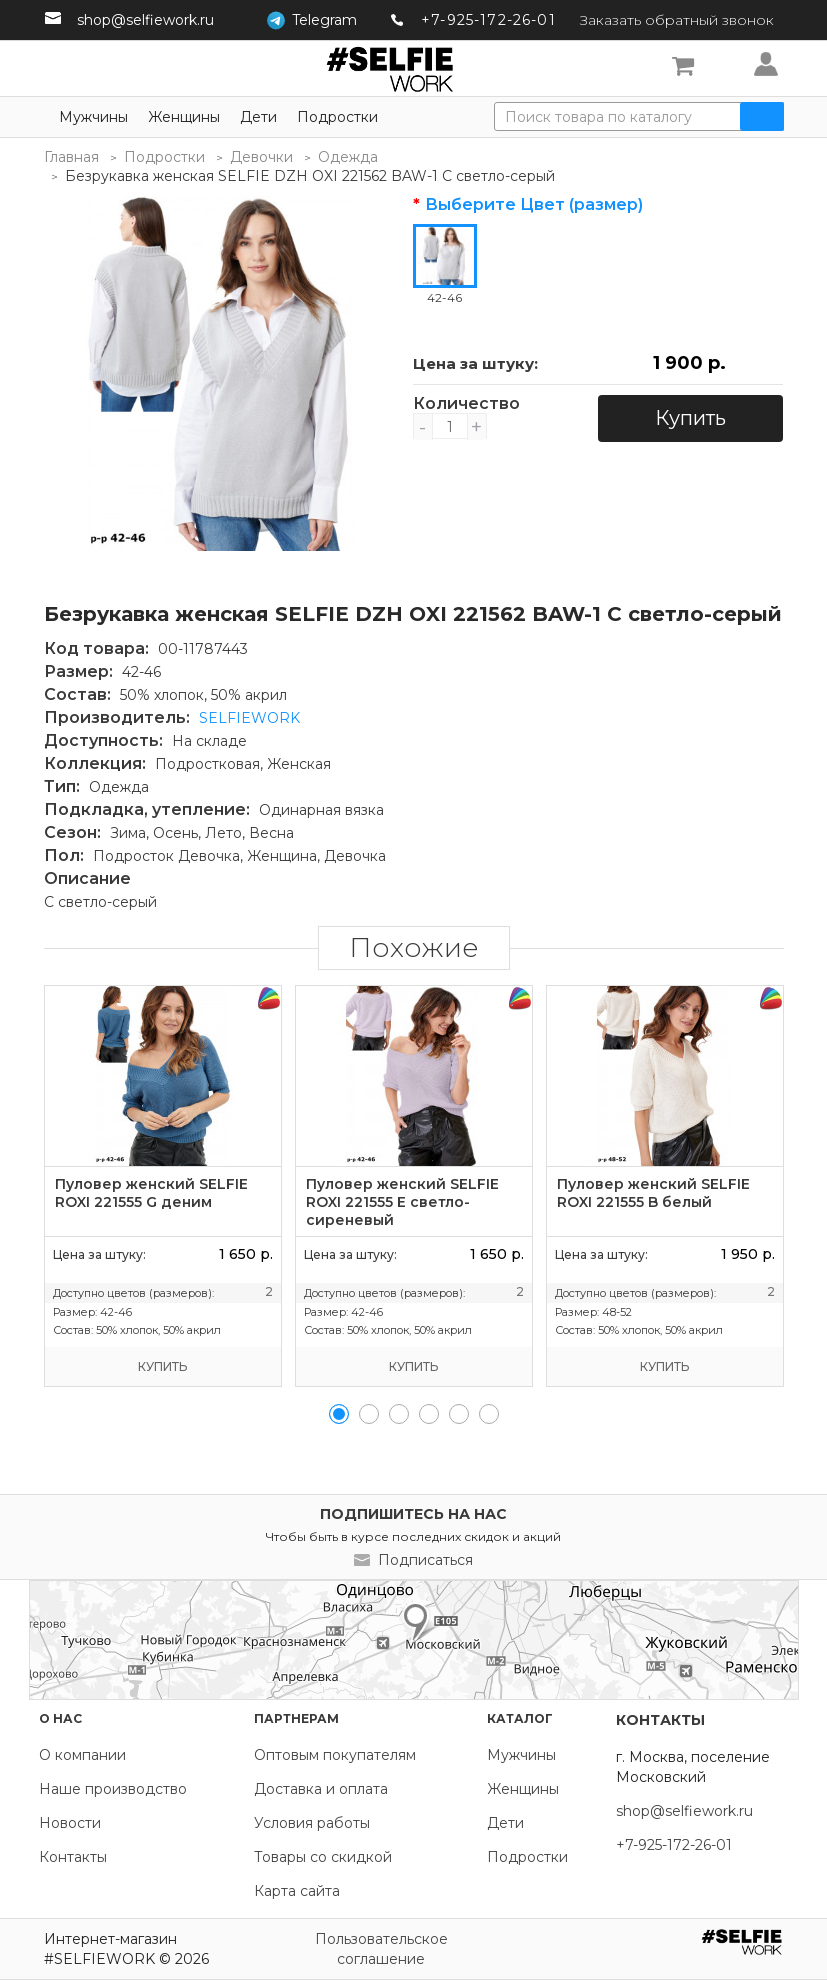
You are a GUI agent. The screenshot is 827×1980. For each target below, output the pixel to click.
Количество (450, 404)
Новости (70, 1823)
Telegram (324, 20)
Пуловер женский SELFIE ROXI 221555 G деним (151, 1193)
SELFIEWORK (249, 718)
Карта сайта (297, 1891)
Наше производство (113, 1789)
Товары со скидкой (323, 1857)
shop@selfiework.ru (145, 20)
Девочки (261, 157)
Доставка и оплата (321, 1789)
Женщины (184, 117)
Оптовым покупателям (335, 1755)
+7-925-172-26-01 (488, 20)
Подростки (337, 117)
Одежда (348, 157)
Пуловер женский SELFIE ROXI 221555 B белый (653, 1193)
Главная (71, 157)
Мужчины (93, 117)
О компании (82, 1755)
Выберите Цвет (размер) (534, 205)
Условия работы (312, 1823)
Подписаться (425, 1560)
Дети (258, 117)
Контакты (73, 1857)
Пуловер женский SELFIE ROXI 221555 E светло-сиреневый (402, 1202)
